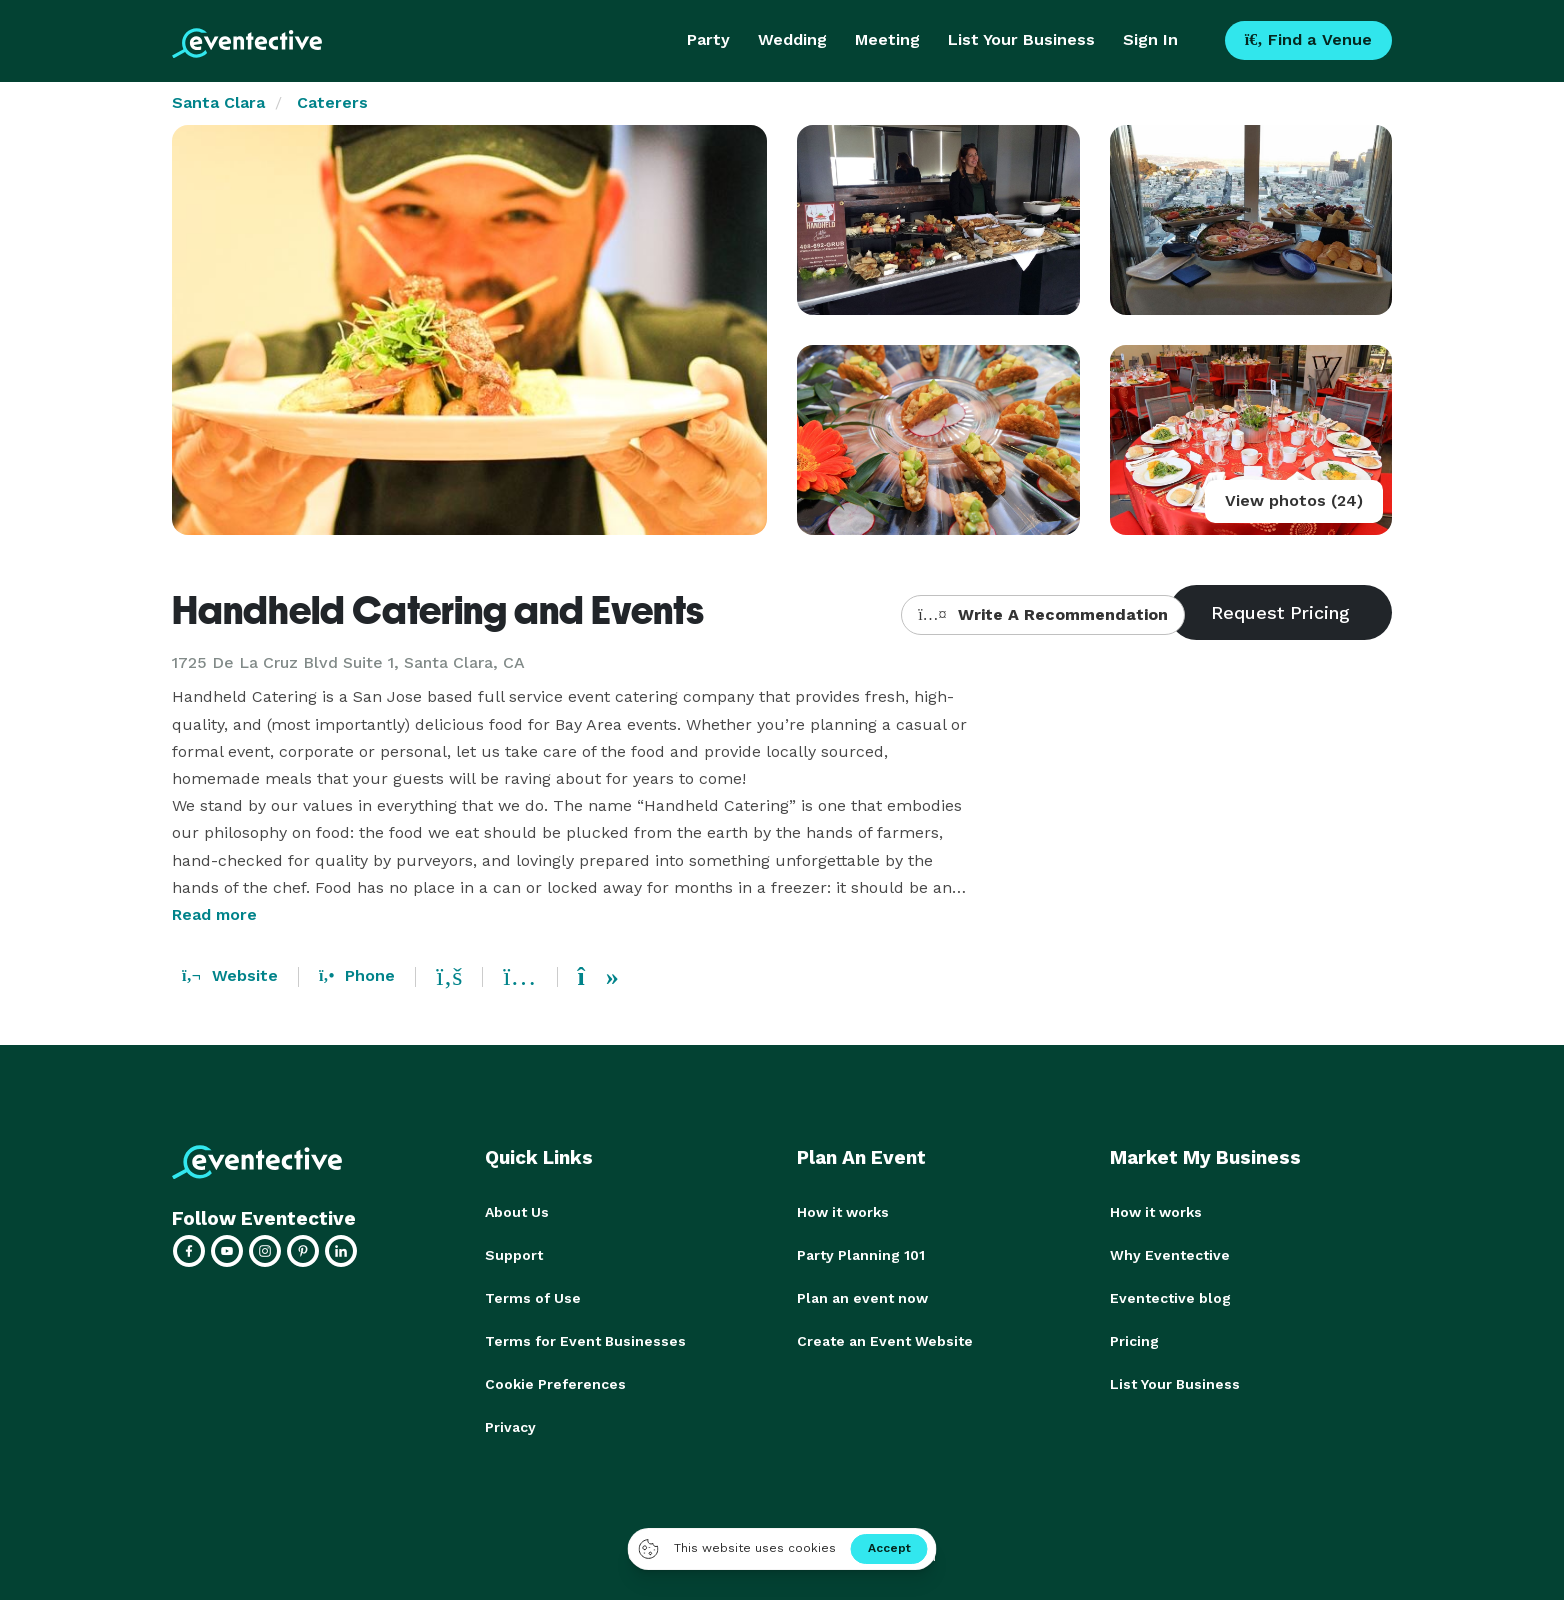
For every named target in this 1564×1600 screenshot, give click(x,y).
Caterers (332, 102)
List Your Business (1021, 39)
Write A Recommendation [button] (1042, 614)
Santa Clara (218, 102)
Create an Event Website (885, 1338)
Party (708, 39)
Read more (214, 914)
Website (230, 975)
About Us (517, 1212)
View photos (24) (1294, 500)
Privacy (510, 1422)
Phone (357, 975)
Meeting (887, 39)
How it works (843, 1212)
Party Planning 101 (861, 1254)
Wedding (792, 39)
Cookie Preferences (555, 1380)
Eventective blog (1170, 1296)
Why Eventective (1170, 1254)
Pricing (1134, 1338)
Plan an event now (862, 1296)
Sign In (1150, 39)
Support (514, 1254)
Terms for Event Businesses (585, 1338)
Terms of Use (533, 1296)
